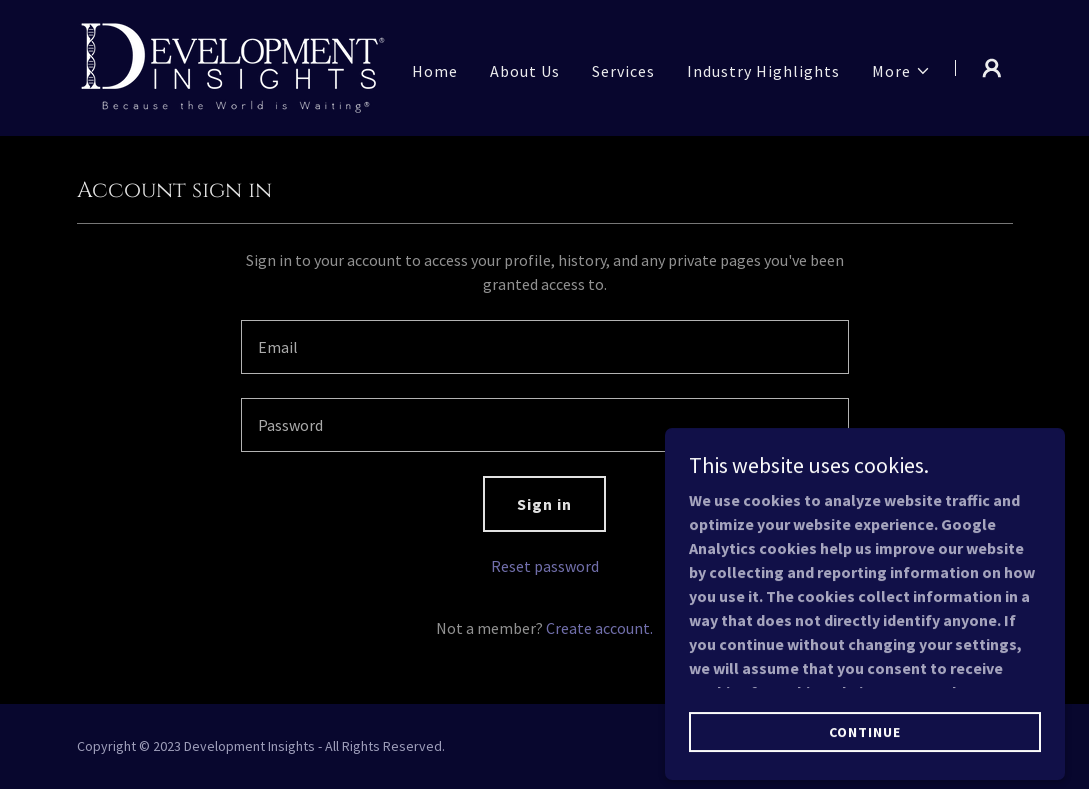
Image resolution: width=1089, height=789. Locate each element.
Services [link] (623, 71)
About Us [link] (525, 71)
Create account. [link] (599, 628)
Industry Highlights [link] (763, 71)
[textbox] (545, 347)
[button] (901, 71)
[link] (233, 66)
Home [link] (435, 71)
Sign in (544, 504)
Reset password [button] (545, 566)
